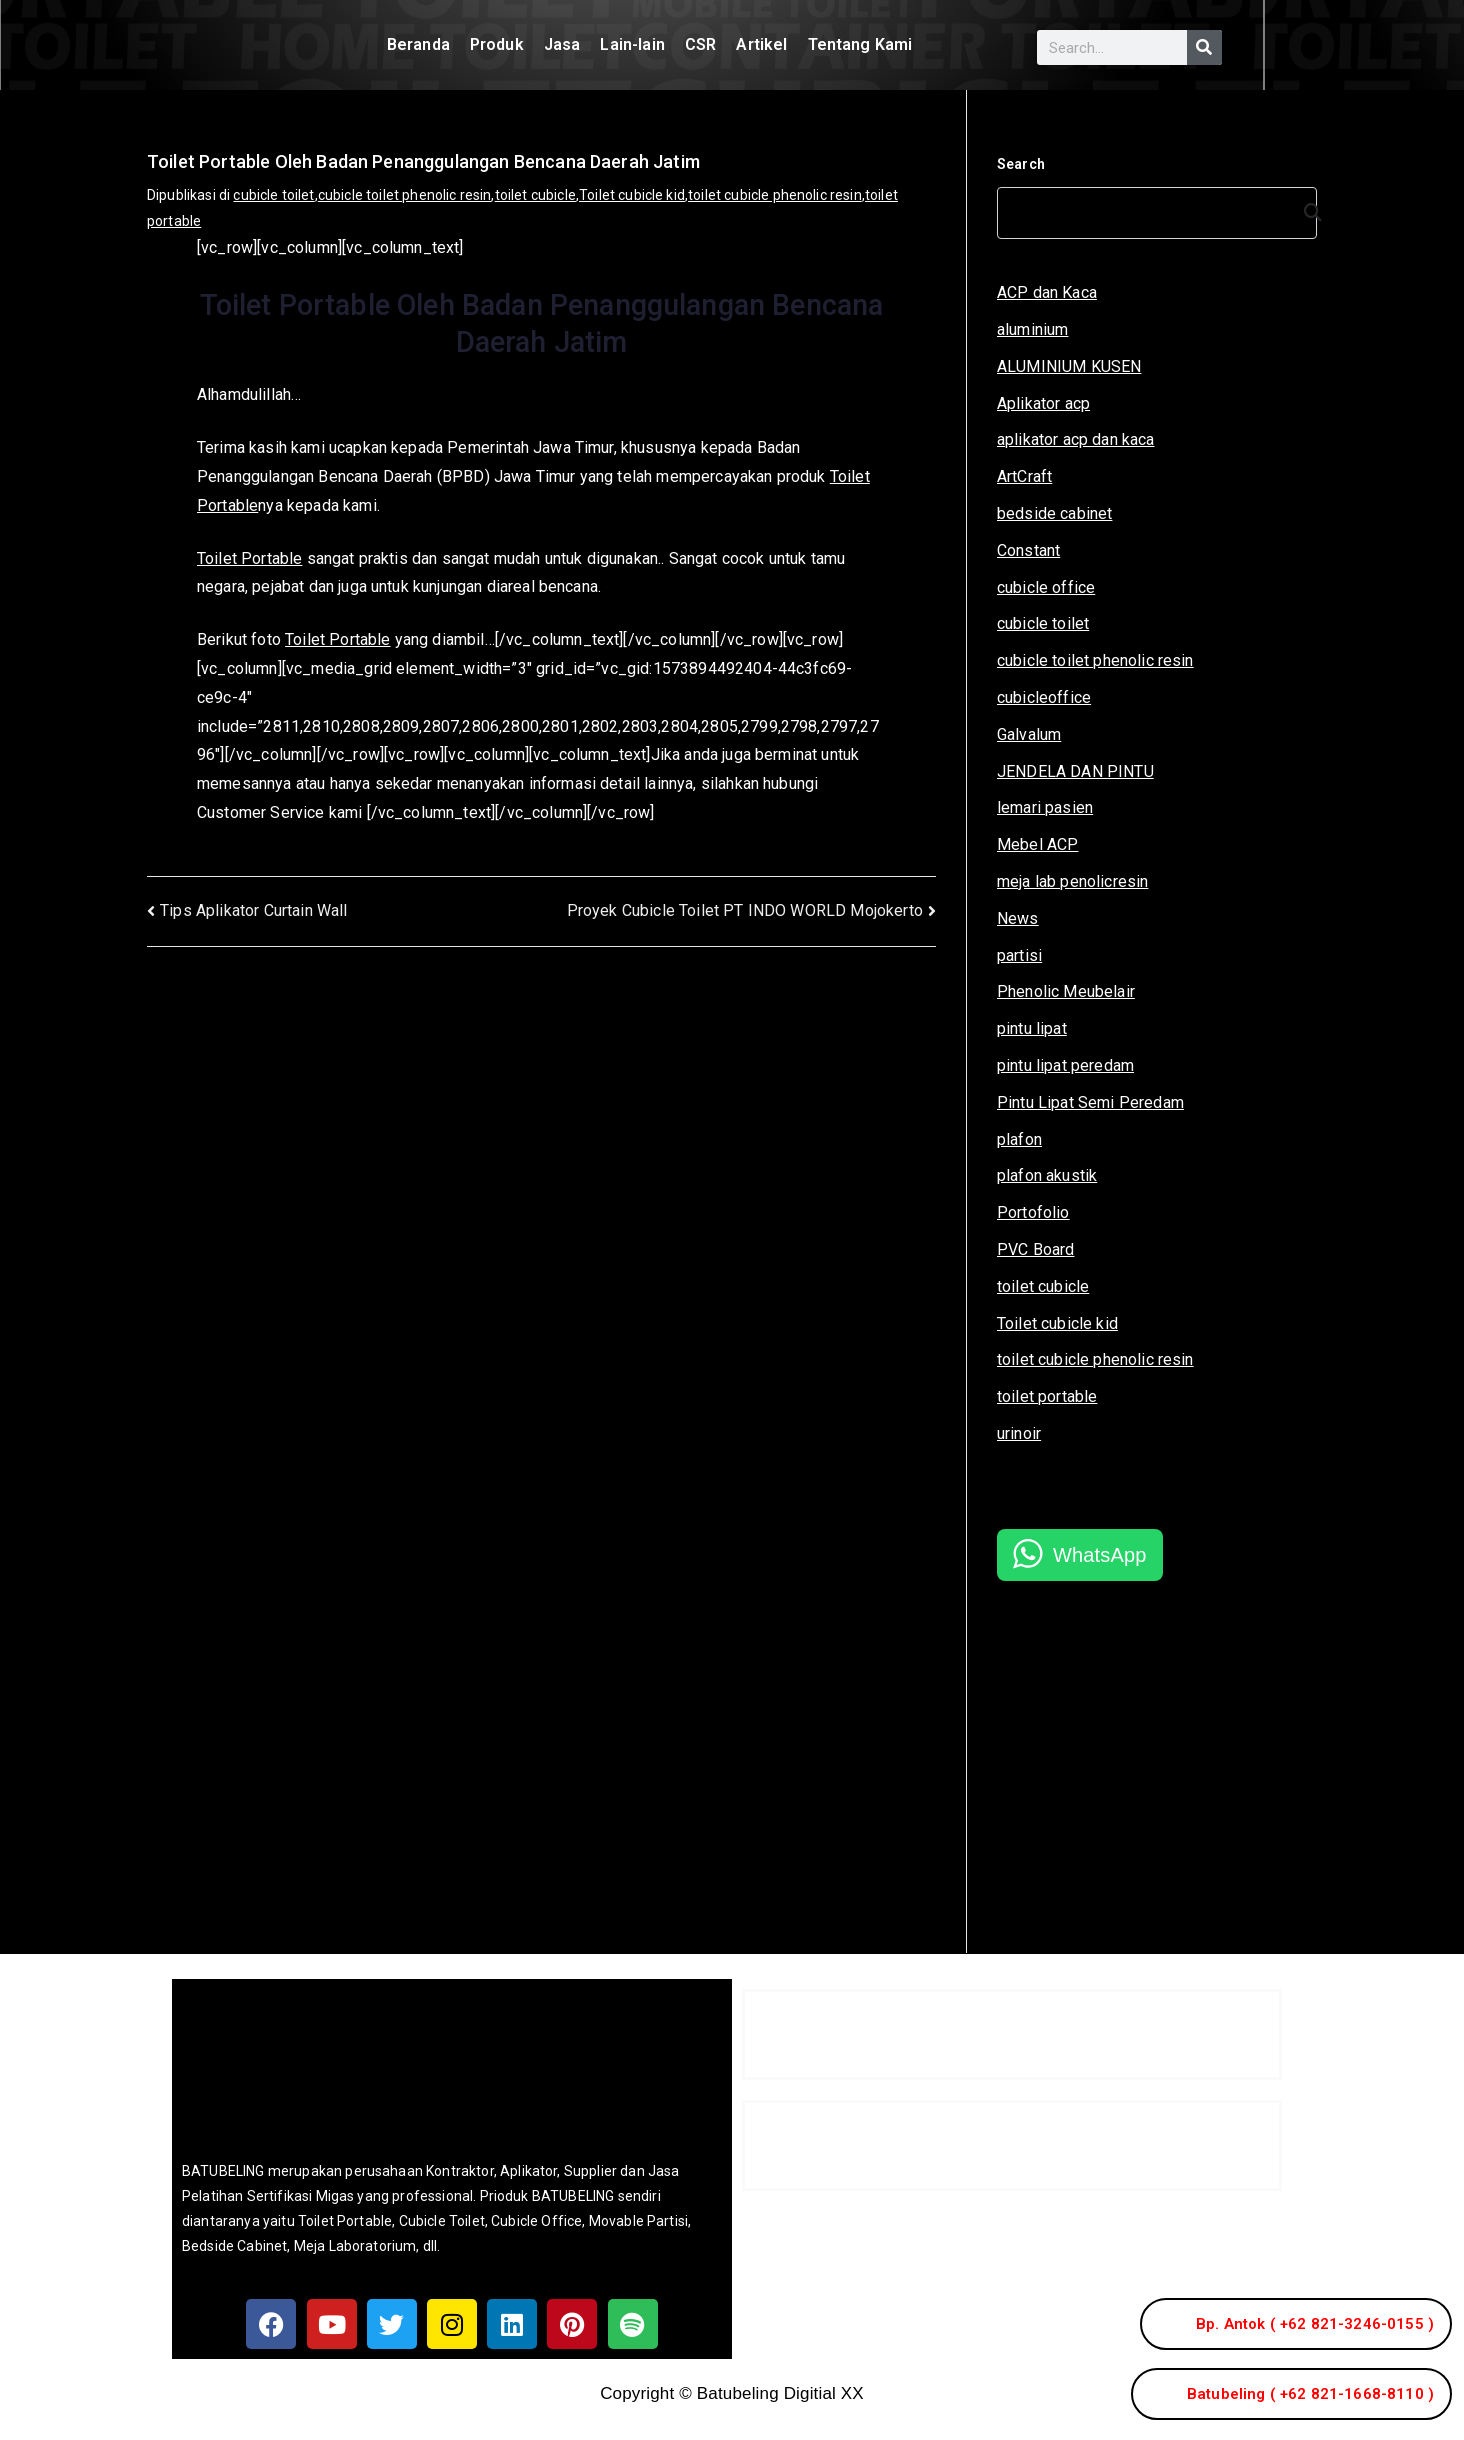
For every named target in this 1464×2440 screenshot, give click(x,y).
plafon (1019, 1139)
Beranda (418, 44)
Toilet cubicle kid (632, 195)
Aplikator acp (1043, 403)
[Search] (1204, 47)
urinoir (1019, 1433)
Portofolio (1033, 1212)
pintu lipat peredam (1065, 1065)
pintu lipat (1032, 1028)
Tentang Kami (860, 44)
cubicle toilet (273, 195)
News (1018, 918)
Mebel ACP (1037, 844)
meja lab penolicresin (1072, 881)
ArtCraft (1024, 476)
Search (1021, 164)
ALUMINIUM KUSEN (1069, 366)
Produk (497, 44)
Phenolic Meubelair (1066, 991)
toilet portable (1047, 1396)
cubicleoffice (1044, 697)
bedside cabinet (1054, 513)
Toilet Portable (249, 558)
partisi (1019, 955)
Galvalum (1029, 734)
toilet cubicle (535, 195)
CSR (700, 44)
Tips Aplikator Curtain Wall (253, 910)
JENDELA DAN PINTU (1075, 771)
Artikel (761, 44)
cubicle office (1046, 587)
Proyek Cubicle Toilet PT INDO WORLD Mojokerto (745, 910)
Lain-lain (632, 44)
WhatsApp (1100, 1555)
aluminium (1032, 329)
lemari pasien (1045, 807)
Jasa (562, 44)
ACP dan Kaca (1047, 292)
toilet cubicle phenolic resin (775, 195)
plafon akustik (1047, 1175)
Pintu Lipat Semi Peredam (1090, 1102)
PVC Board (1035, 1249)
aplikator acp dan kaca (1076, 439)
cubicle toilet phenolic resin (405, 195)
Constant (1028, 550)
